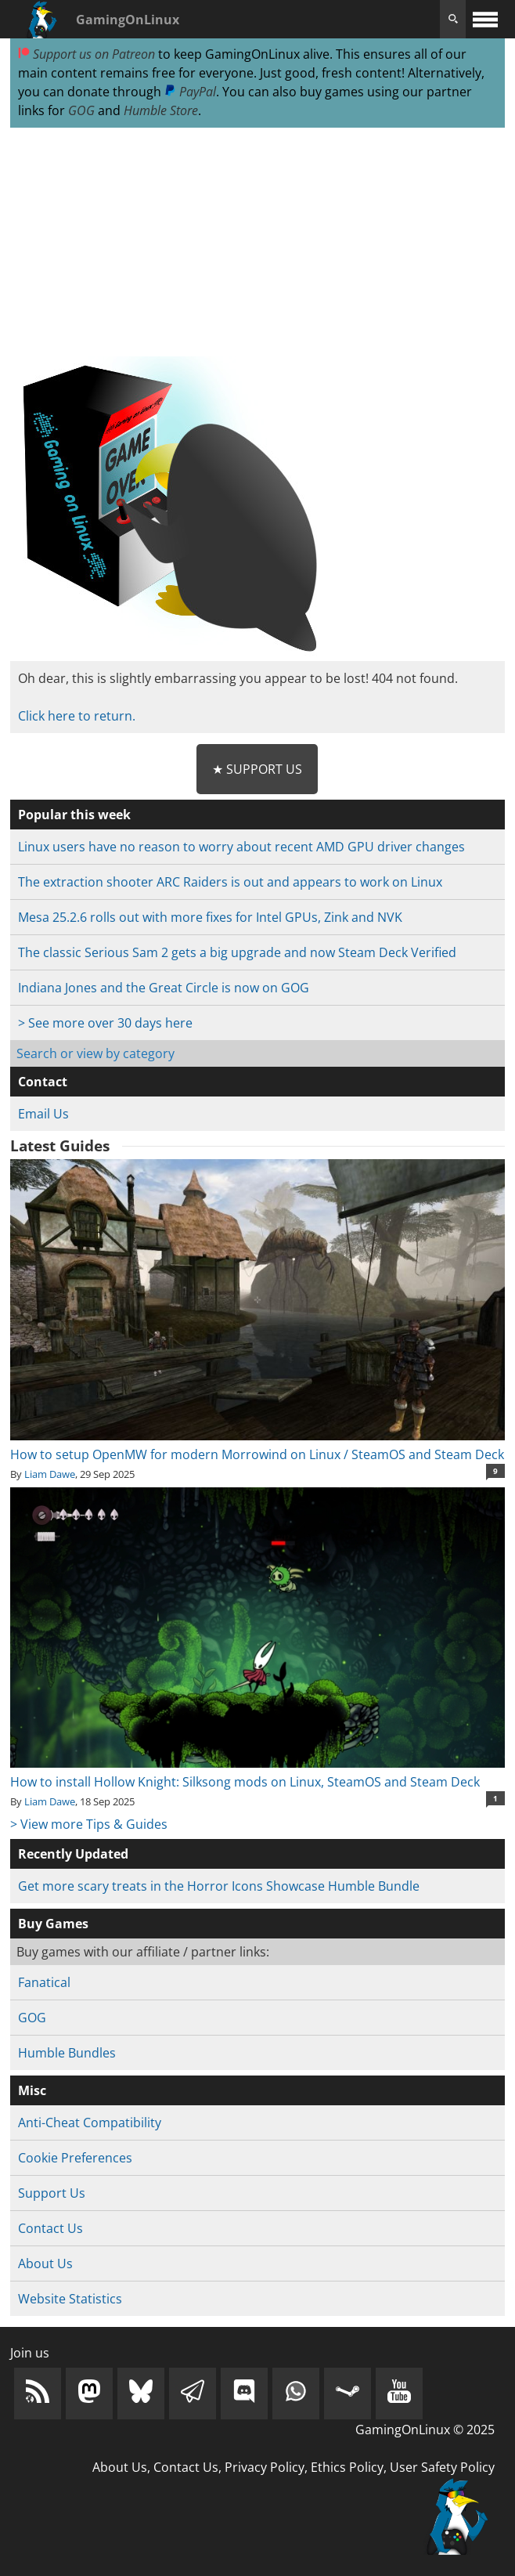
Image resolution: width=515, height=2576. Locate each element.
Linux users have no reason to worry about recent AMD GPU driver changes (241, 846)
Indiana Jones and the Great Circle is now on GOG (163, 987)
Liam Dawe (49, 1474)
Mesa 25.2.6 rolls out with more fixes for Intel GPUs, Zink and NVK (210, 917)
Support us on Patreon (86, 54)
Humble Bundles (67, 2052)
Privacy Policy (264, 2467)
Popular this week (74, 814)
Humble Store (161, 110)
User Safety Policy (442, 2467)
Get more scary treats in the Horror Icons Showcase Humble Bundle (219, 1886)
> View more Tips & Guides (88, 1824)
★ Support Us (257, 769)
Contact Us (50, 2228)
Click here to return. (76, 715)
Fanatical (44, 1982)
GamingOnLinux (127, 19)
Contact (42, 1081)
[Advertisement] (257, 242)
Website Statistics (70, 2298)
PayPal (190, 91)
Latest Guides (60, 1145)
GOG (81, 110)
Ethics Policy (347, 2467)
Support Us (51, 2193)
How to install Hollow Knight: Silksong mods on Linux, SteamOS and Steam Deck (257, 1772)
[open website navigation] (485, 19)
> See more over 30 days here (105, 1022)
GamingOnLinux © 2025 (425, 2429)
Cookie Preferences (75, 2157)
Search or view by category (95, 1053)
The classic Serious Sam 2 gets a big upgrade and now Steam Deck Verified (237, 952)
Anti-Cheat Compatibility (89, 2122)
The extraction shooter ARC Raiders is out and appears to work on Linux (230, 882)
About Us (45, 2263)
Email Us (43, 1113)
